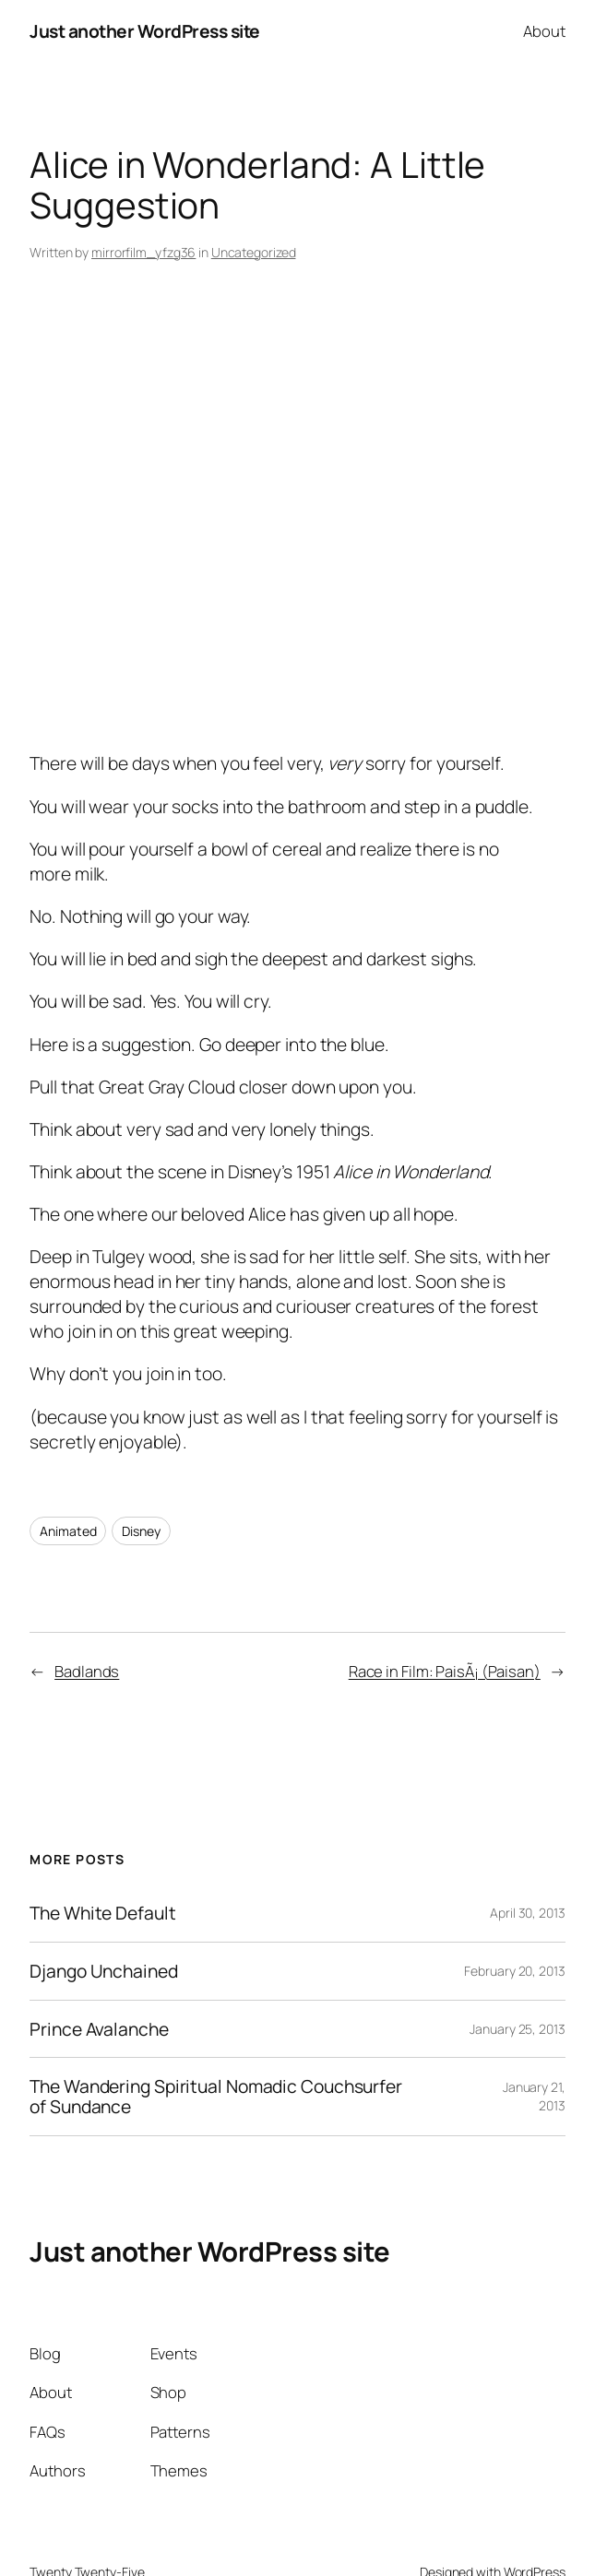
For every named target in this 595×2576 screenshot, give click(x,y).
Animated (68, 1531)
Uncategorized (253, 252)
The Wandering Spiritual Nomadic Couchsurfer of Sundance (216, 2096)
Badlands (86, 1671)
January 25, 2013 (517, 2029)
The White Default (102, 1913)
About (544, 30)
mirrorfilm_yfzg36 (143, 252)
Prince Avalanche (99, 2029)
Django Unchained (103, 1971)
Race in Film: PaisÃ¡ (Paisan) (445, 1671)
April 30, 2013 (527, 1912)
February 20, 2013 (514, 1970)
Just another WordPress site (145, 30)
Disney (141, 1531)
